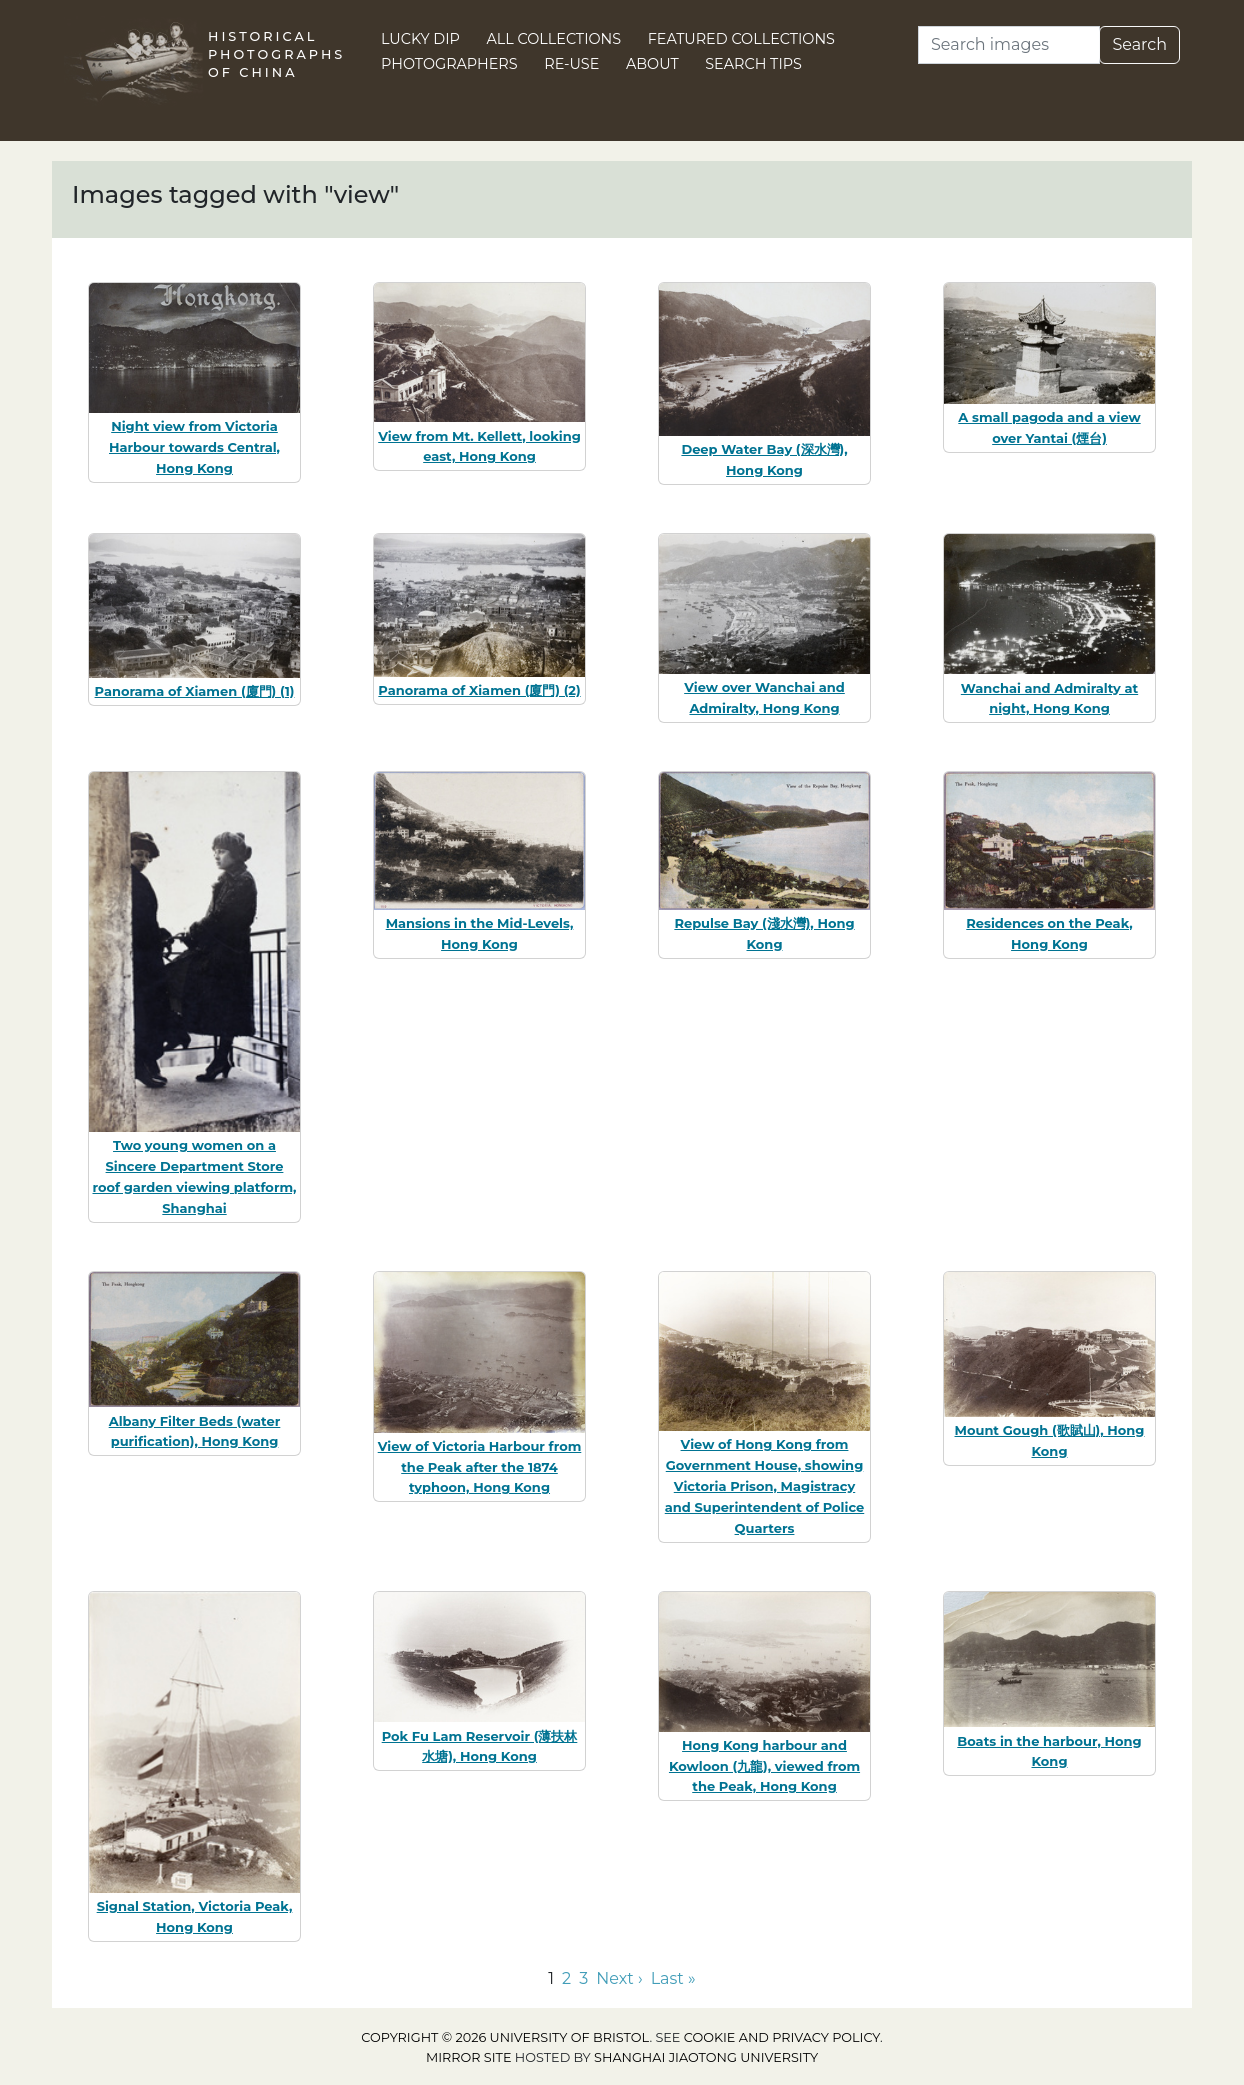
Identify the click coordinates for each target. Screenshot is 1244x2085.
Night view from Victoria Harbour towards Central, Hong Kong (194, 447)
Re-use (571, 64)
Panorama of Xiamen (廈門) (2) (479, 690)
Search (1139, 44)
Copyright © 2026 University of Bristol (505, 2037)
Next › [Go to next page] (619, 1978)
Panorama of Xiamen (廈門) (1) (195, 691)
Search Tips (753, 64)
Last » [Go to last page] (673, 1978)
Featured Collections (741, 39)
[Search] (1009, 45)
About (652, 64)
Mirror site (469, 2057)
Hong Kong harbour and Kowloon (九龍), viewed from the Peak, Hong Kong (764, 1766)
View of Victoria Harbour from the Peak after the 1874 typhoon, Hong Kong (480, 1467)
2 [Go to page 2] (566, 1978)
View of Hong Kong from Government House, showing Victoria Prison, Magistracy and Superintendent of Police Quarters (765, 1485)
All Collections (554, 39)
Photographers (449, 64)
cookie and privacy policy (782, 2037)
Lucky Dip (420, 39)
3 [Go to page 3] (583, 1978)
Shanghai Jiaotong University (706, 2057)
